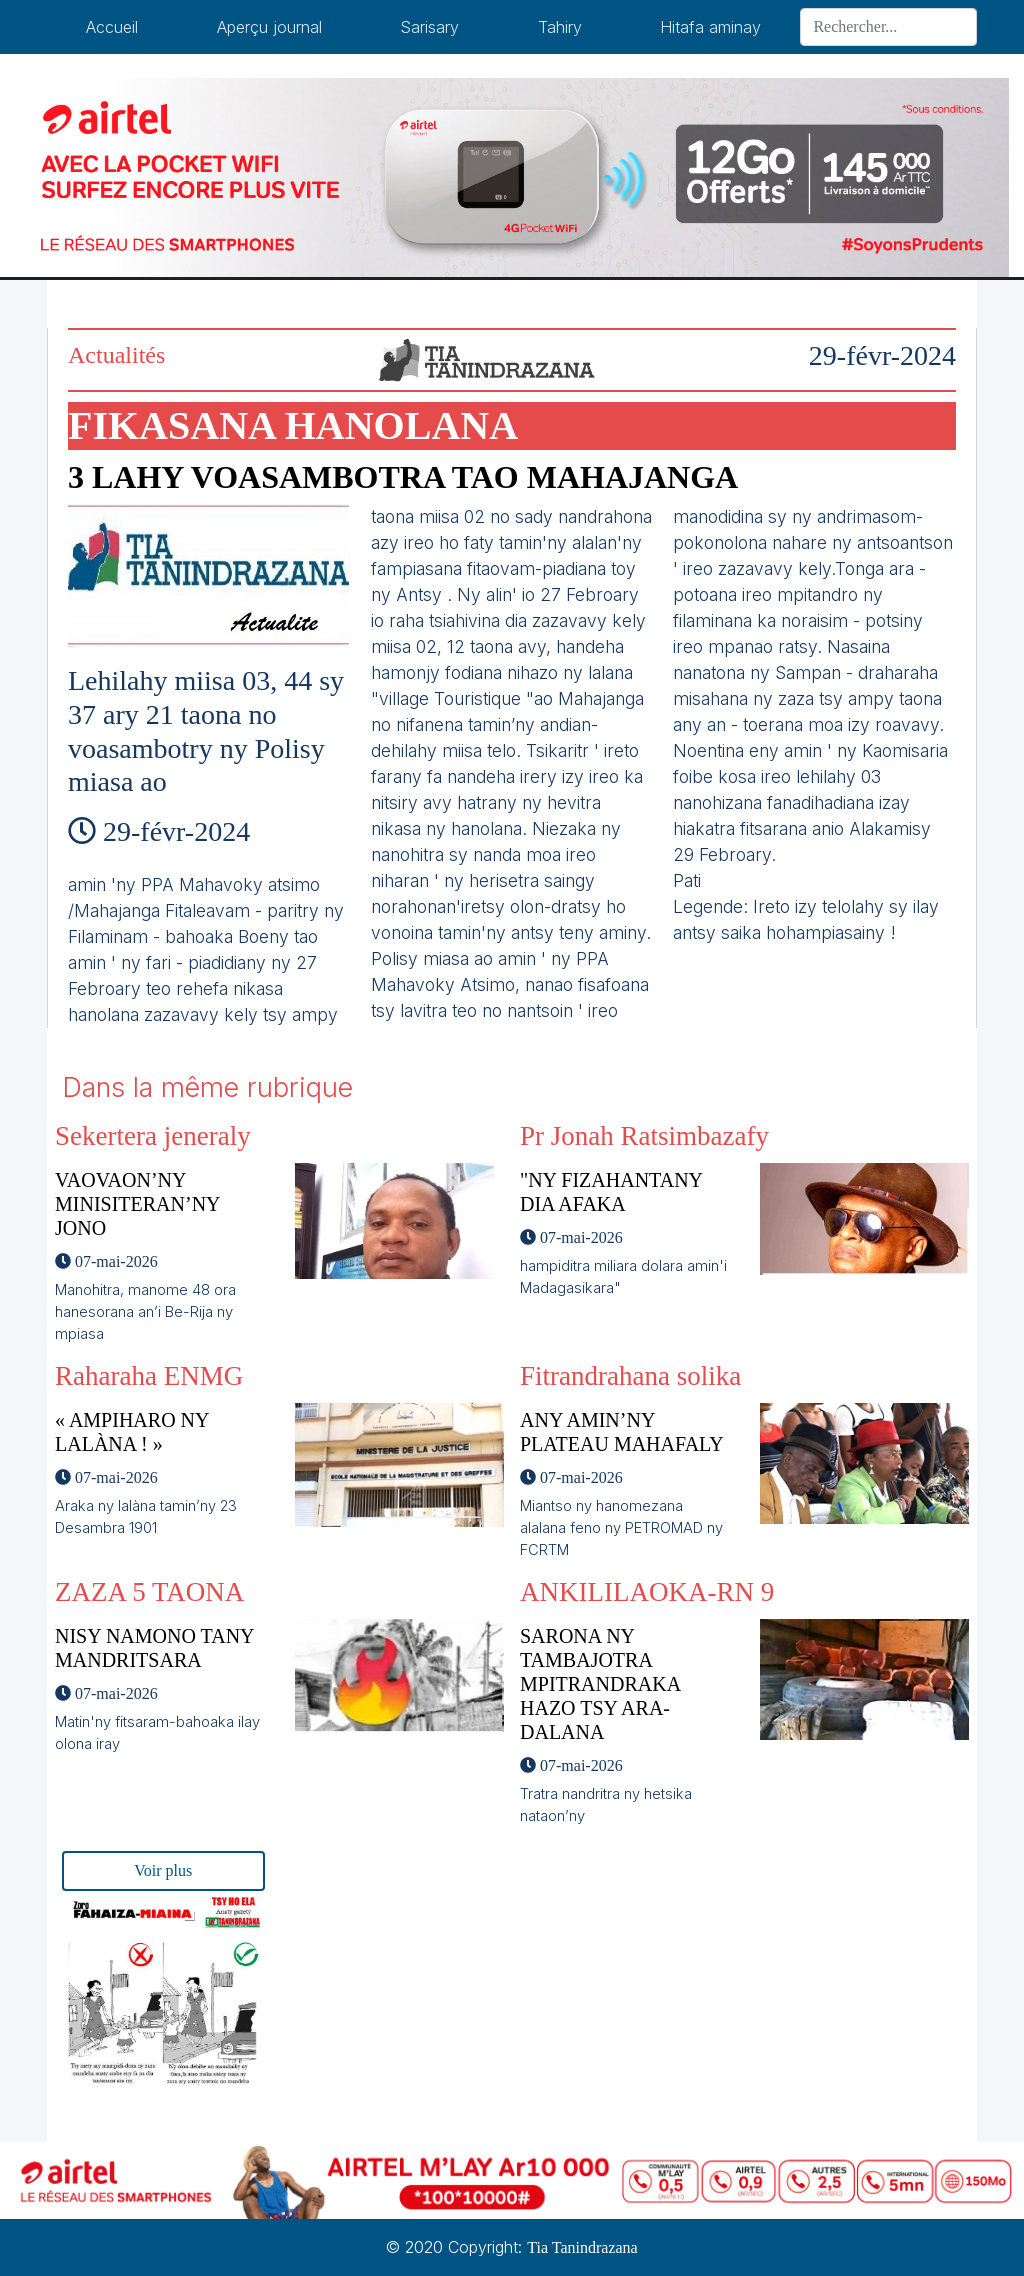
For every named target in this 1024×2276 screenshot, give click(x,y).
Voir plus (163, 1870)
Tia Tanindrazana (582, 2247)
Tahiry (560, 27)
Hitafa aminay (710, 27)
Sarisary (429, 27)
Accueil (112, 27)
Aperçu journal (269, 27)
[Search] (888, 27)
